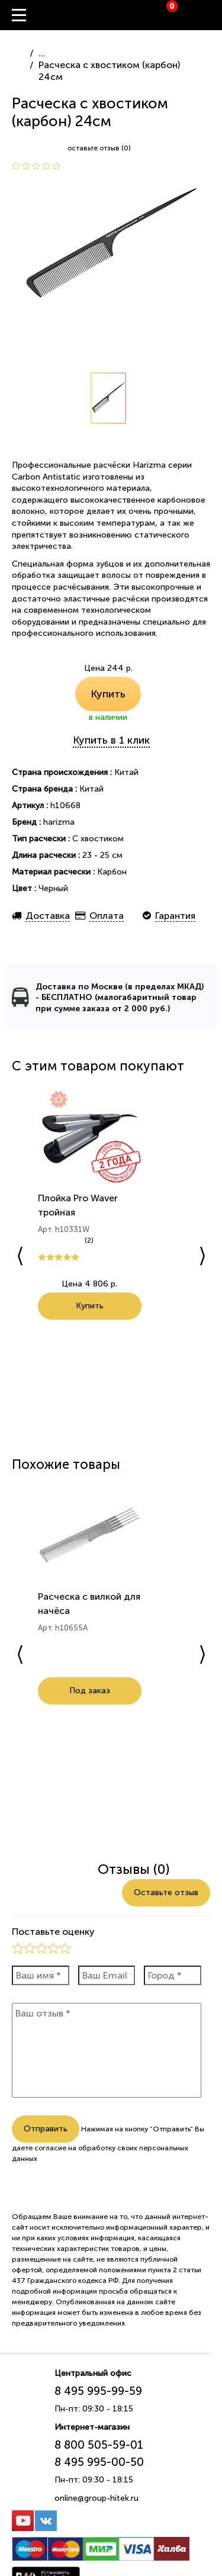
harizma (59, 822)
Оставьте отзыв (166, 1892)
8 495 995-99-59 (98, 2391)
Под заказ (89, 1705)
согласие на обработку (74, 2148)
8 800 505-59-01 (98, 2445)
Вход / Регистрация (213, 15)
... (42, 53)
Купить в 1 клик (111, 740)
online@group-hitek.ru (96, 2498)
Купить (108, 693)
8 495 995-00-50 (99, 2462)
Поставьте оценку (53, 1931)
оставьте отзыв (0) (99, 148)
